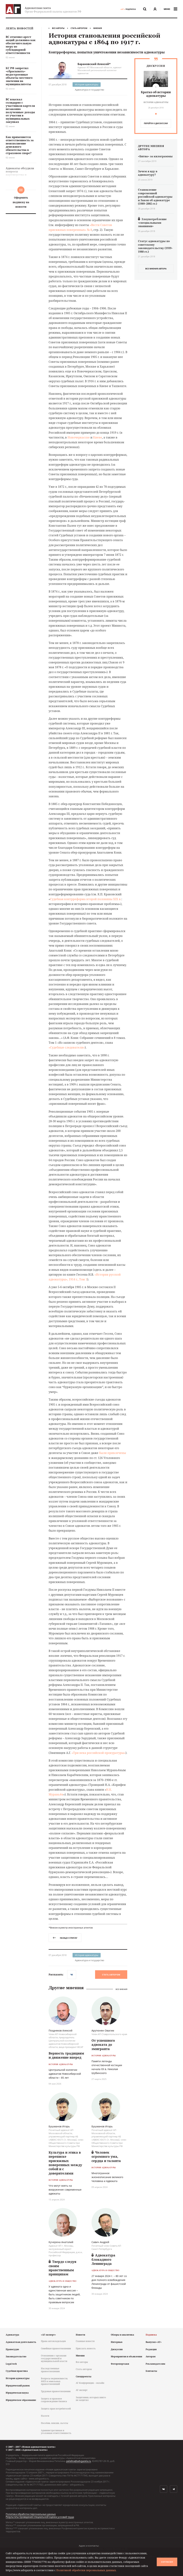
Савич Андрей (100, 2242)
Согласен (167, 2562)
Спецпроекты (83, 2376)
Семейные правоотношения (56, 2348)
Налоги (45, 2415)
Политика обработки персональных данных (31, 2514)
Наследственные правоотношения (50, 2370)
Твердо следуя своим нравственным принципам (62, 2267)
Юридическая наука (17, 2392)
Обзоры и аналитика (122, 2334)
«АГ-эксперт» (48, 2334)
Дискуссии (117, 2349)
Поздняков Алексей (60, 2030)
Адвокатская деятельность (21, 2342)
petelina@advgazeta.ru (78, 2461)
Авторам (150, 2356)
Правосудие (12, 2349)
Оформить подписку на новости (21, 202)
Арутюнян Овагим (103, 2030)
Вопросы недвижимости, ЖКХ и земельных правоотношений (54, 2381)
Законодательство (16, 2356)
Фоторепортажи (120, 2363)
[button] (156, 114)
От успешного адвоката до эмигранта (103, 2044)
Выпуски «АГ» (154, 2342)
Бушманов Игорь (59, 2126)
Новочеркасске (79, 437)
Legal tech (11, 2363)
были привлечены (112, 1453)
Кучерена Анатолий (61, 2242)
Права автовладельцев (53, 2341)
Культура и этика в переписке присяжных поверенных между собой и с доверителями (65, 2162)
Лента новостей (19, 28)
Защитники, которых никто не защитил (91, 2399)
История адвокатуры (86, 84)
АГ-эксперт (82, 2390)
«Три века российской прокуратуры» (98, 1753)
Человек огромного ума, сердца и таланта (106, 2156)
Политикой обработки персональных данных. (86, 2570)
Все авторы (58, 28)
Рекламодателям (155, 2363)
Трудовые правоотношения (56, 2391)
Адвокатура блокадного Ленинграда (103, 2259)
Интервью (116, 2342)
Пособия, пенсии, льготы (54, 2423)
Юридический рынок (18, 2385)
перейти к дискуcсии (156, 123)
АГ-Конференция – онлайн (90, 2382)
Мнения (97, 28)
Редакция (151, 2349)
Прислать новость (86, 2348)
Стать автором (79, 28)
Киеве (97, 437)
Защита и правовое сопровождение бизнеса (54, 2400)
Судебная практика (17, 2370)
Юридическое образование (21, 2400)
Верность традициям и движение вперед (66, 2055)
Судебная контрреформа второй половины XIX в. (85, 899)
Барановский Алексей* (94, 64)
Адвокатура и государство (89, 89)
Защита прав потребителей (56, 2408)
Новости (80, 2334)
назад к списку (65, 1938)
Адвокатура (12, 2334)
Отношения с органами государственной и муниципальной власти (54, 2358)
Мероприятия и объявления (126, 2356)
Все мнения (121, 1989)
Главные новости (85, 2341)
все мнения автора (156, 268)
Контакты (151, 2370)
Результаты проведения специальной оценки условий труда (40, 2517)
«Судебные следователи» (67, 1047)
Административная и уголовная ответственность (56, 2432)
